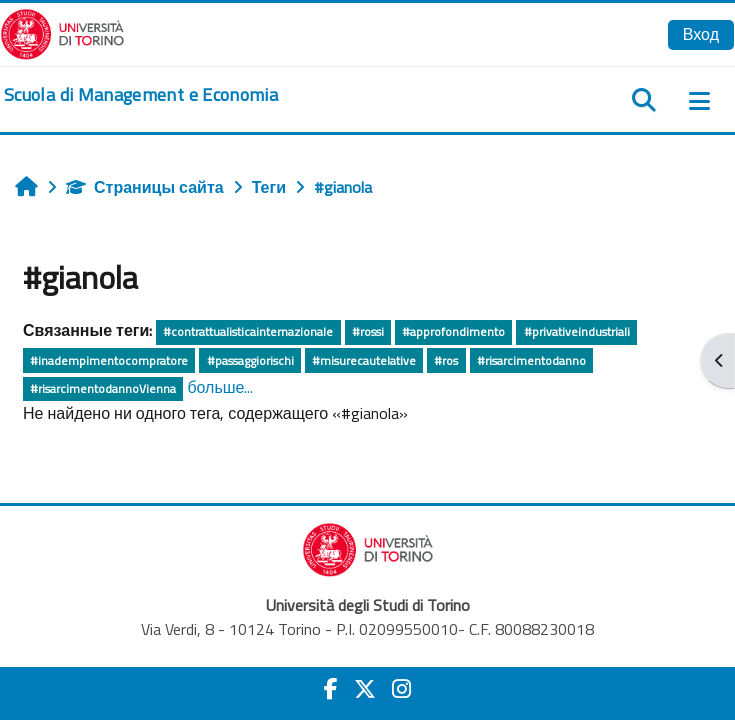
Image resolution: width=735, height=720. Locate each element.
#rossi (368, 331)
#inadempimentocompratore (109, 360)
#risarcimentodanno (531, 360)
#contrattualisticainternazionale (248, 331)
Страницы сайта (145, 187)
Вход (701, 34)
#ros (446, 360)
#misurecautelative (364, 360)
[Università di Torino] (62, 32)
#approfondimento (453, 331)
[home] (141, 95)
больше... (220, 387)
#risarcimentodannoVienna (103, 388)
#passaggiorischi (250, 360)
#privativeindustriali (577, 331)
